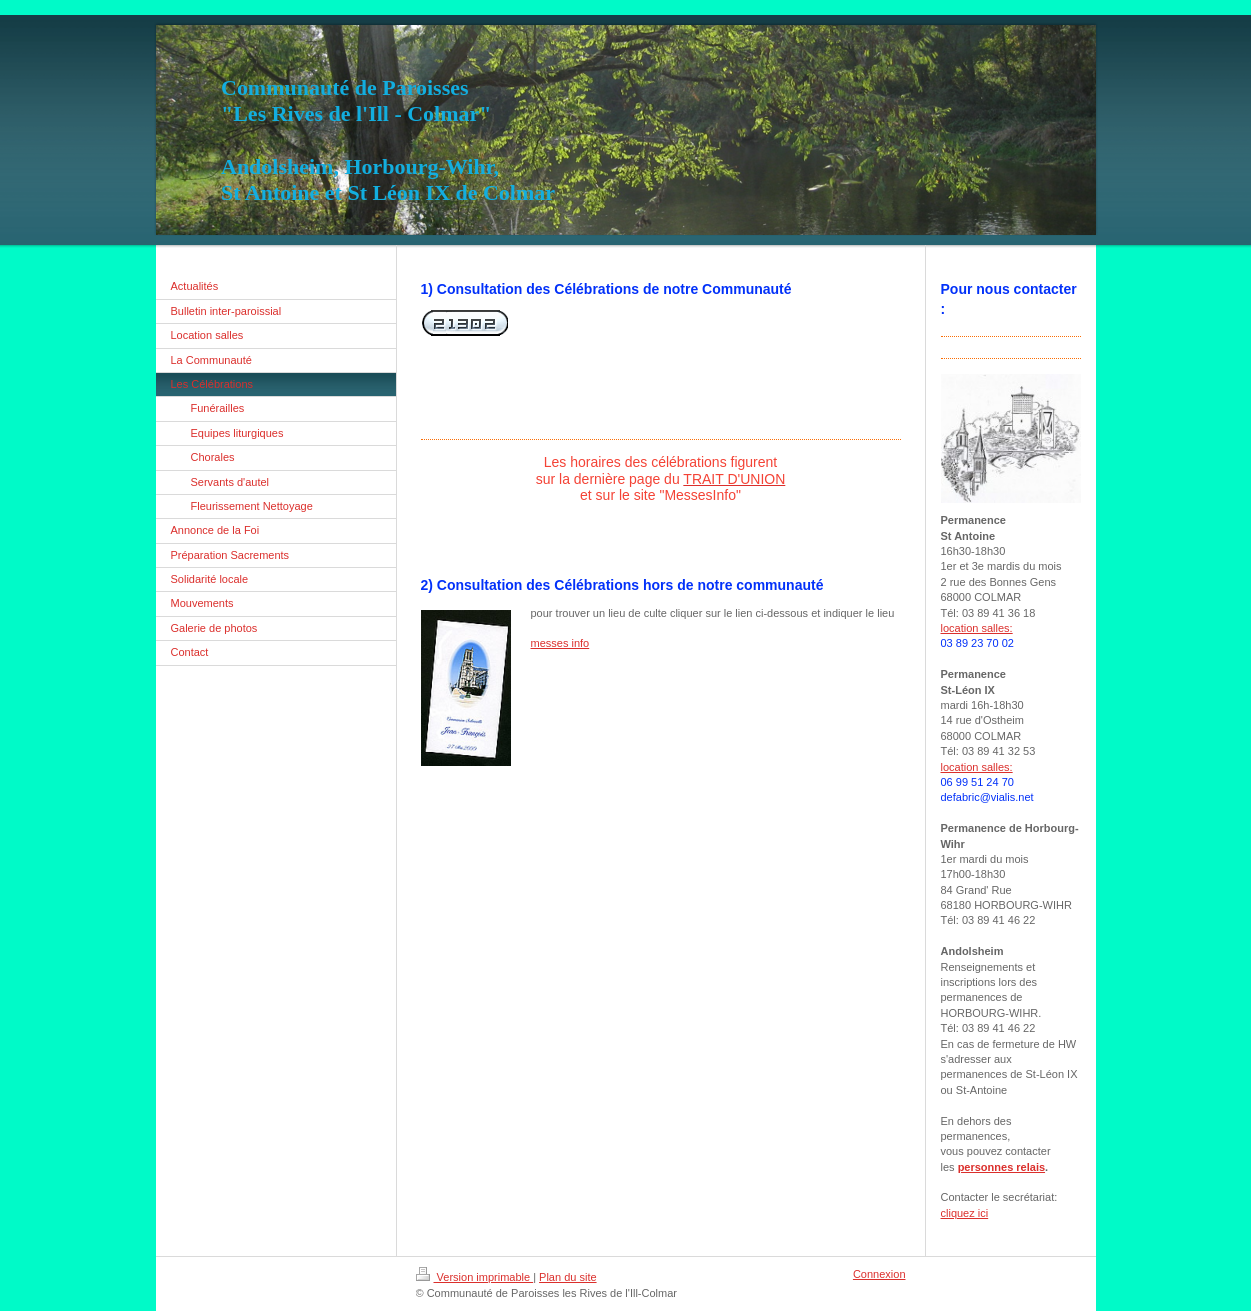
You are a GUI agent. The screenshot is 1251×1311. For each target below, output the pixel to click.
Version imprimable (475, 1277)
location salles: (977, 628)
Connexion (879, 1274)
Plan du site (567, 1277)
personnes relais (1001, 1167)
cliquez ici (965, 1213)
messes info (560, 643)
